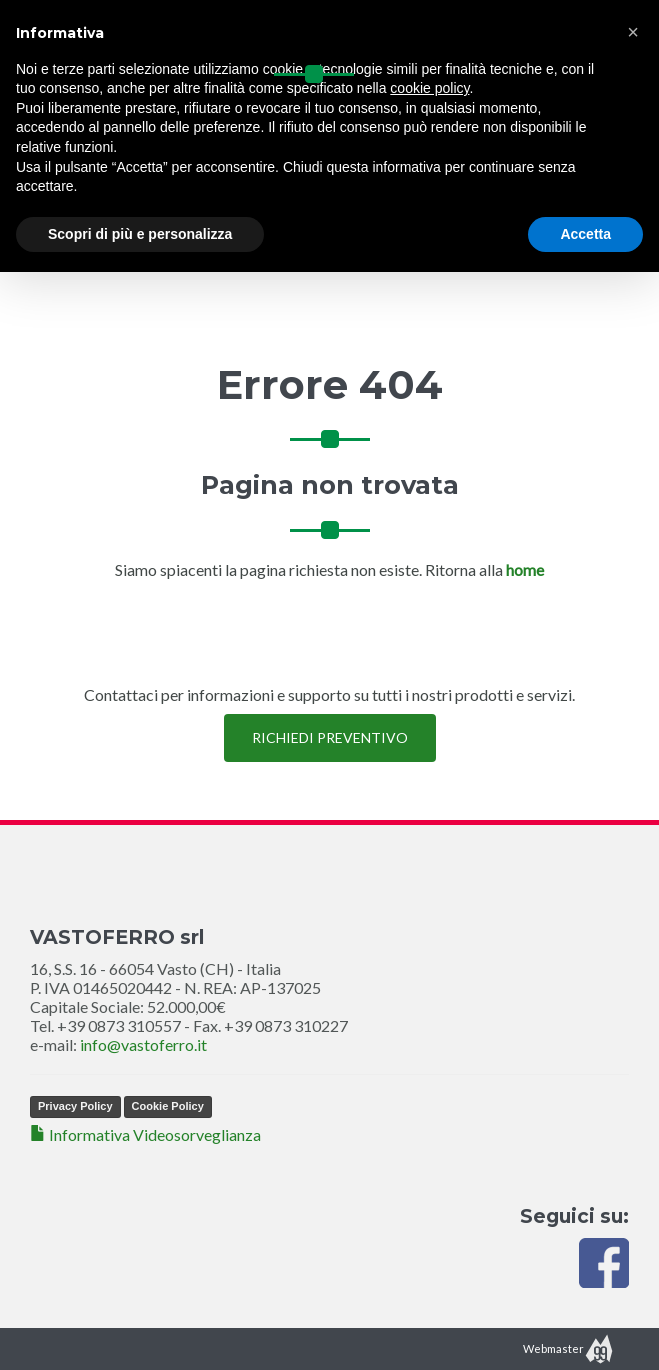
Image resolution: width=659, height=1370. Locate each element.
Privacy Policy (75, 1106)
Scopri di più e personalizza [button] (140, 234)
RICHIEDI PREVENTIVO (330, 737)
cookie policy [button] (429, 88)
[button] (633, 32)
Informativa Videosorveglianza (145, 1134)
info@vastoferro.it (143, 1044)
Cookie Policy (168, 1106)
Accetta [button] (585, 234)
